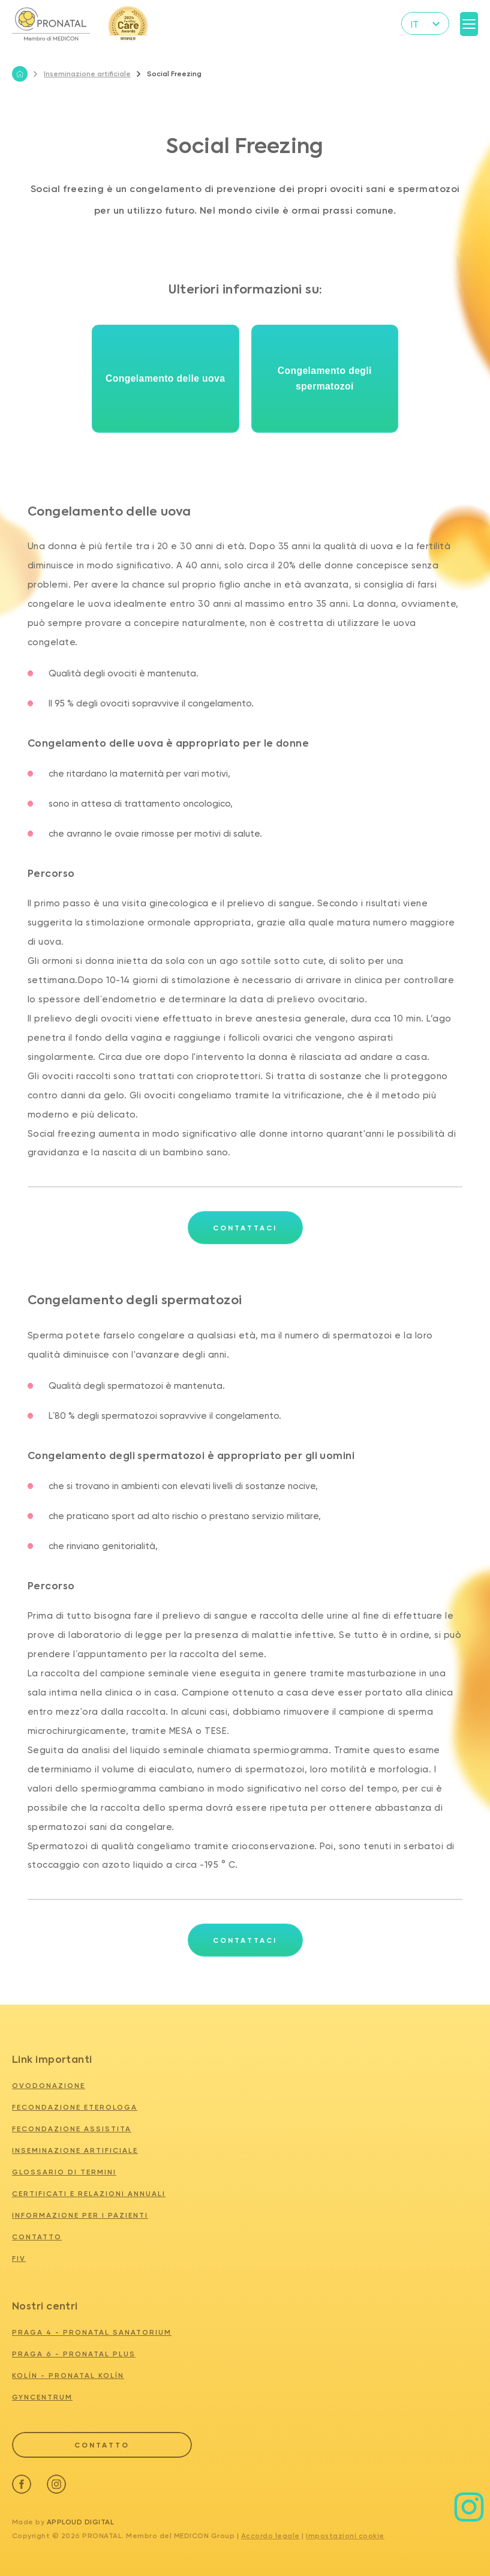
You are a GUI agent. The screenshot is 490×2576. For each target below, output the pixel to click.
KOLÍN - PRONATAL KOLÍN (68, 2375)
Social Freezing (169, 74)
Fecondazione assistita (71, 2129)
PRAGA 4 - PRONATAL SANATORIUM (92, 2332)
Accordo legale (270, 2534)
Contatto (37, 2237)
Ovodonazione (48, 2085)
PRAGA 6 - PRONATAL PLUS (74, 2354)
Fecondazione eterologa (74, 2107)
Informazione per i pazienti (80, 2215)
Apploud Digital (81, 2520)
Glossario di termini (64, 2172)
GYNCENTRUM (42, 2397)
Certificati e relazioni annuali (89, 2193)
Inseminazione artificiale (82, 74)
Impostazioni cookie (345, 2534)
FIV (19, 2258)
